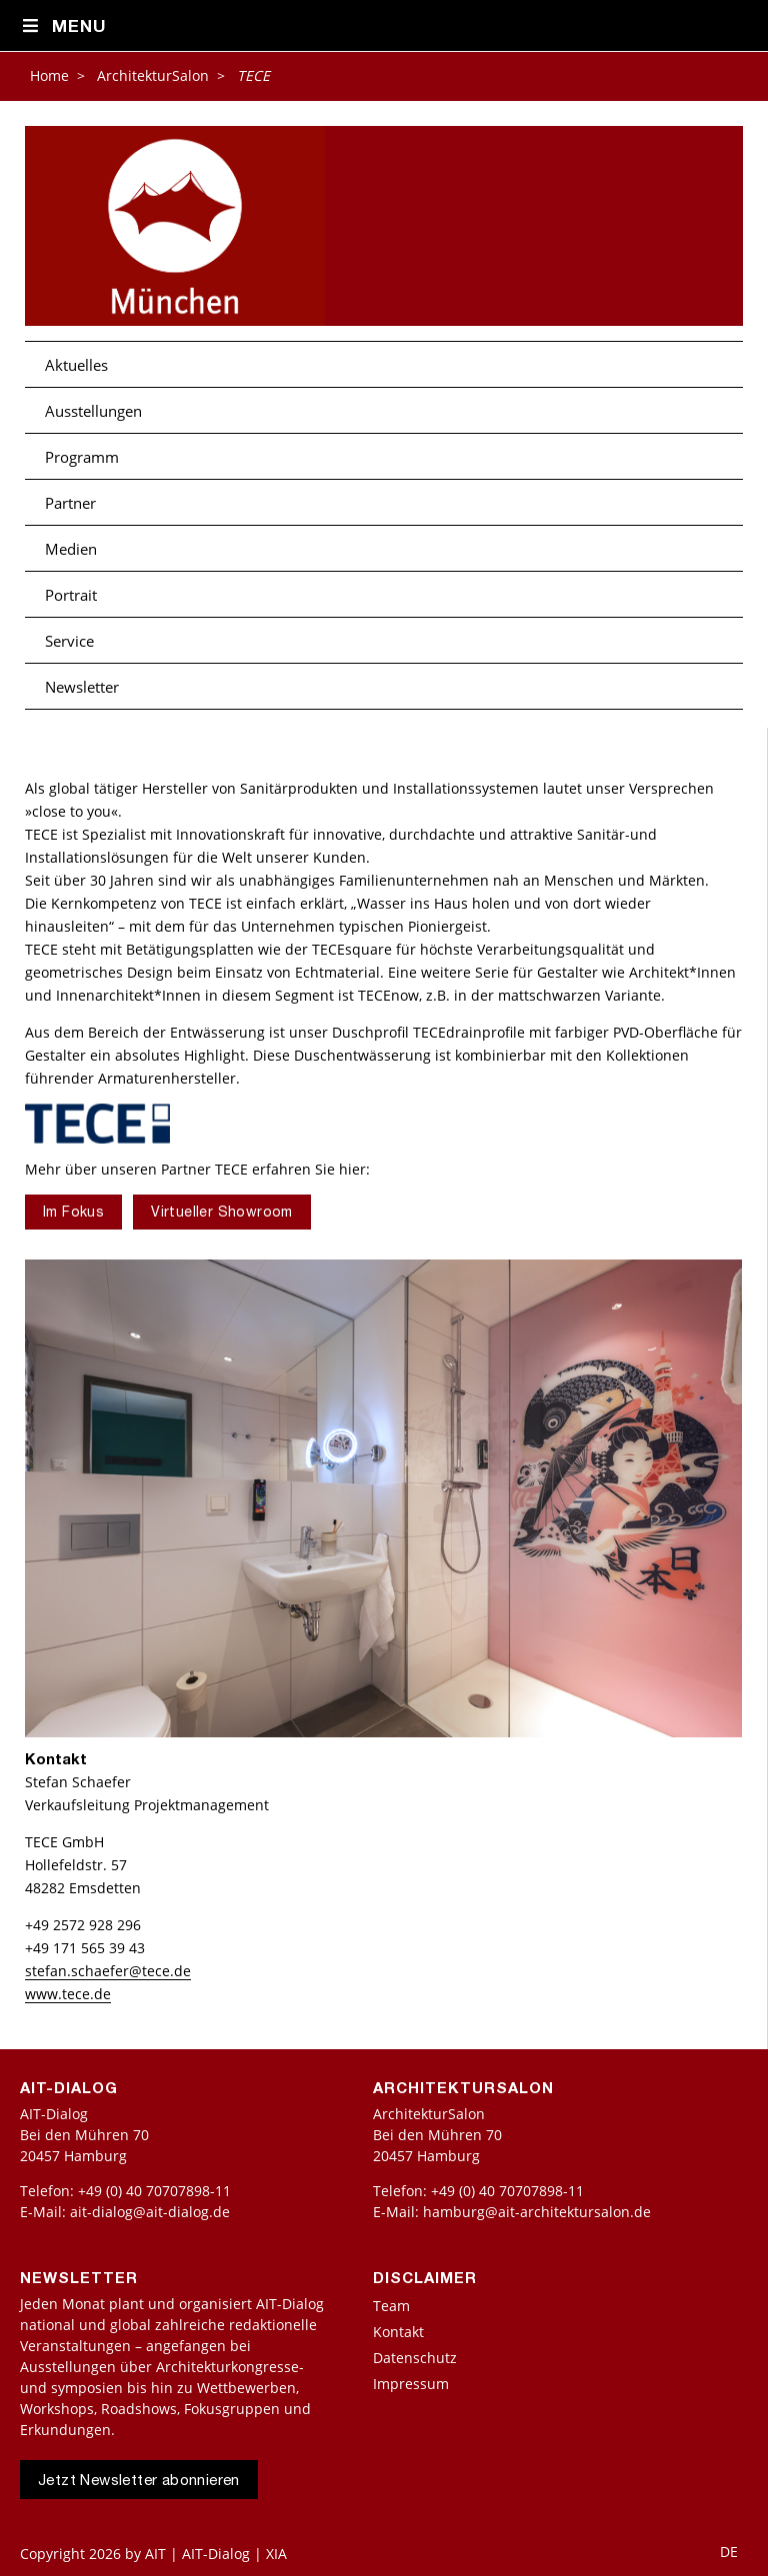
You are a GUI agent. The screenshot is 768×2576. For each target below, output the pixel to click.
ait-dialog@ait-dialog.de (150, 2211)
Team (391, 2305)
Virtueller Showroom (222, 1214)
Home (49, 75)
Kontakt (398, 2331)
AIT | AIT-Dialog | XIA (216, 2553)
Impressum (411, 2383)
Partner (70, 503)
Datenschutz (415, 2357)
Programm (82, 457)
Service (69, 641)
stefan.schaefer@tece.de (108, 1970)
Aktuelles (76, 365)
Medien (71, 549)
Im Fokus (73, 1214)
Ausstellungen (93, 411)
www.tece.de (68, 1993)
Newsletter (82, 687)
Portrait (71, 595)
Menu (63, 27)
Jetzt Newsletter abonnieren (139, 2481)
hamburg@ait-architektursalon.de (537, 2211)
